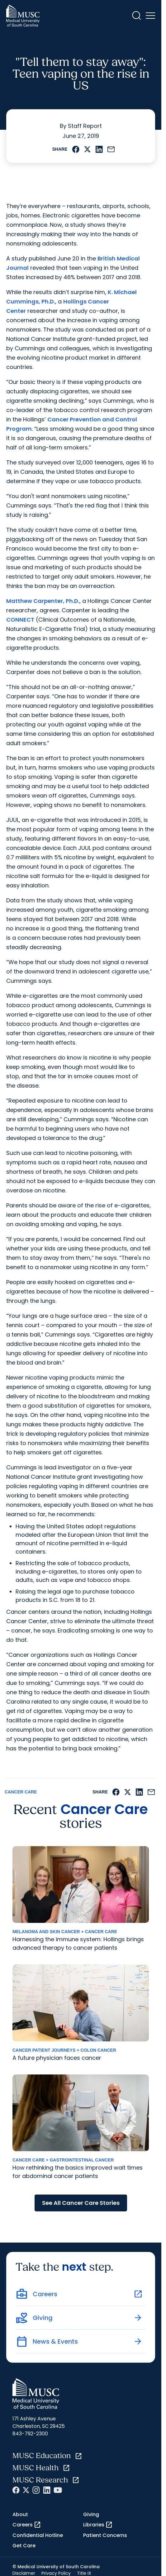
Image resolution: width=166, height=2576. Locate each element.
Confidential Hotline (37, 2535)
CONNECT (20, 619)
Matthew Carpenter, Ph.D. (42, 601)
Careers (26, 2524)
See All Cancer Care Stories (81, 2203)
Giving (91, 2514)
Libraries (98, 2524)
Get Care (24, 2545)
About (20, 2514)
